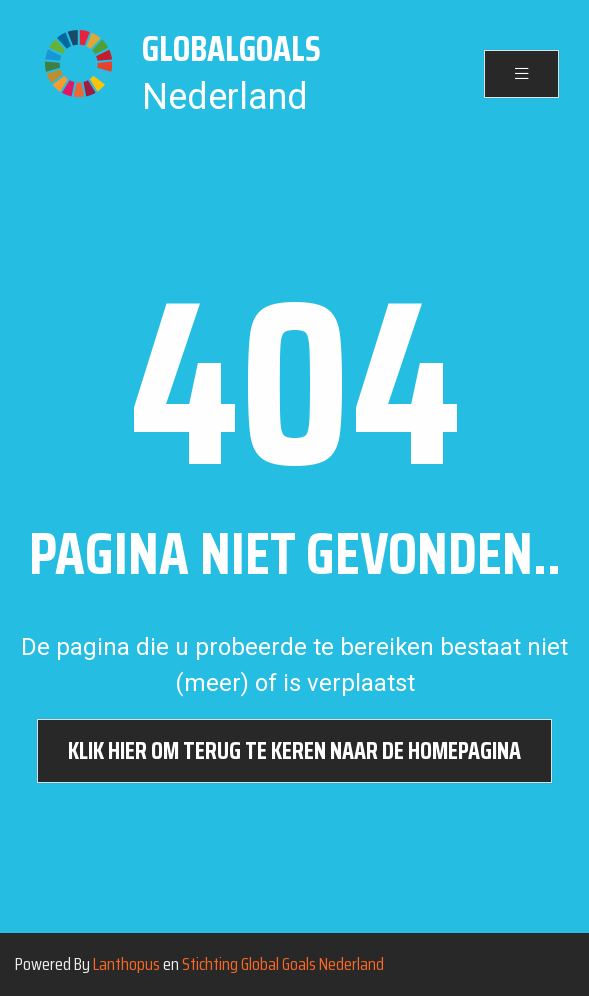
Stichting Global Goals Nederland (283, 964)
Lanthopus (126, 964)
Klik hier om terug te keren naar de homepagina (294, 751)
